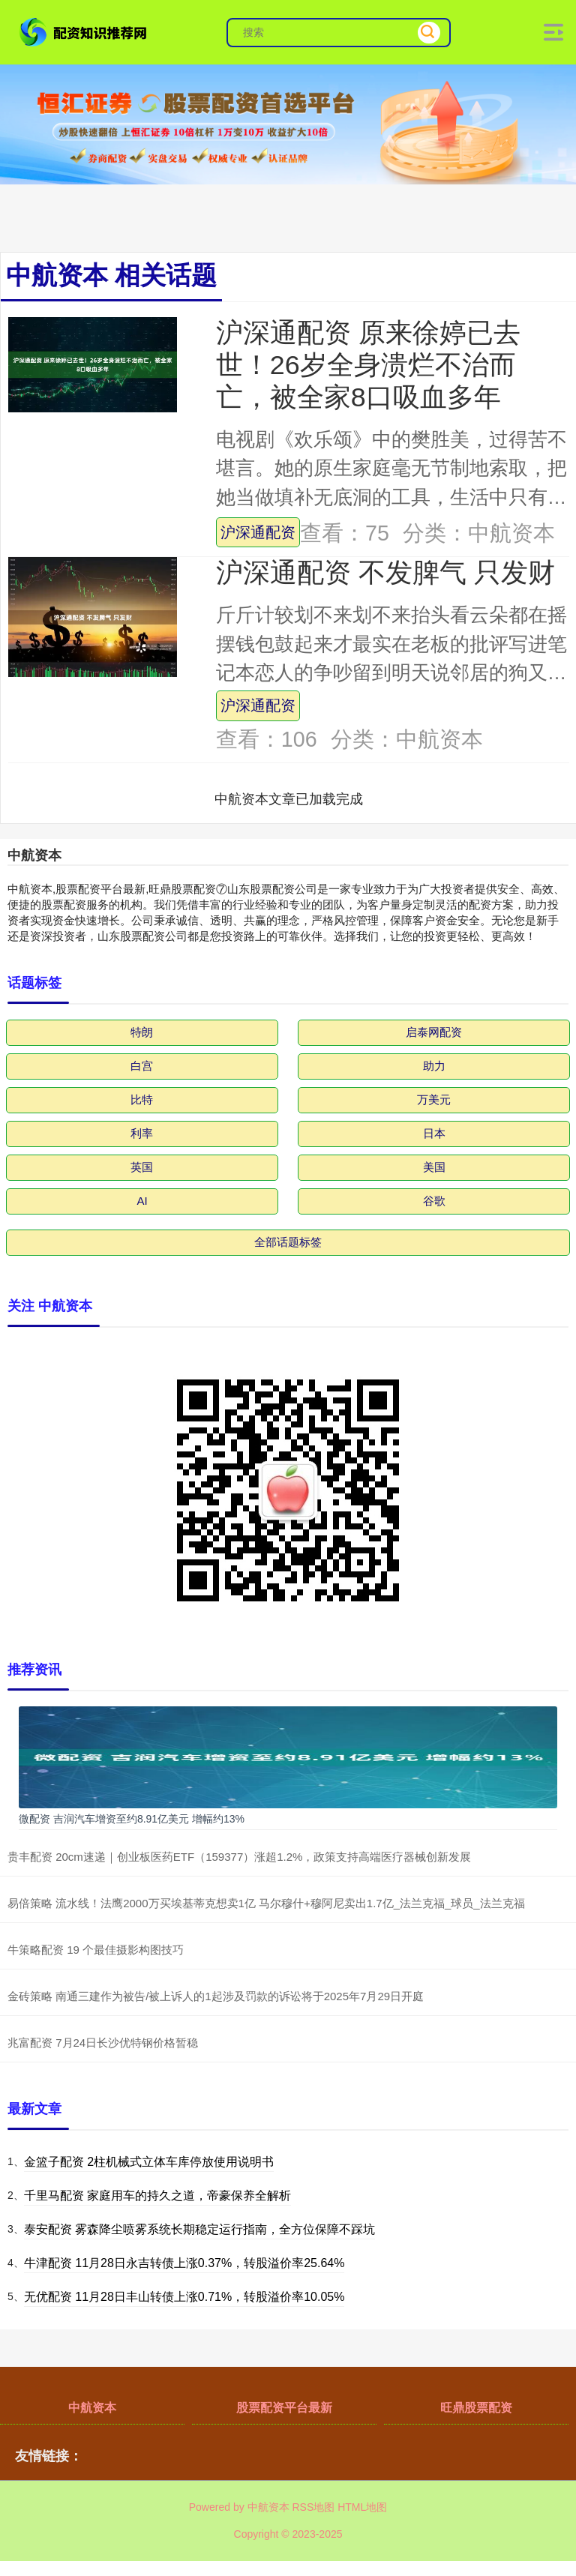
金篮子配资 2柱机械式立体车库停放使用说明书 (149, 2161)
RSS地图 (313, 2507)
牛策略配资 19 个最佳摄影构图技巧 (96, 1949)
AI (141, 1200)
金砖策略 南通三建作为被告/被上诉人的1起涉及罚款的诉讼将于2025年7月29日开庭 (216, 1996)
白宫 (141, 1065)
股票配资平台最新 (284, 2407)
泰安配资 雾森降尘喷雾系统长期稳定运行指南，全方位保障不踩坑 (199, 2229)
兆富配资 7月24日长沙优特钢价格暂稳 (103, 2042)
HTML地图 (362, 2507)
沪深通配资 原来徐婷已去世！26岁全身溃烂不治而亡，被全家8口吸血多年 (368, 365)
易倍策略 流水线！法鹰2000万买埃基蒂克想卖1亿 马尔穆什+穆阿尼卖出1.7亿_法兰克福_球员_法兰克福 (266, 1903)
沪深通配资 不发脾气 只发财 (385, 573)
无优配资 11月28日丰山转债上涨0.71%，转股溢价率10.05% (184, 2296)
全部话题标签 (288, 1242)
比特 (141, 1099)
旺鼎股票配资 (476, 2407)
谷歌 (434, 1200)
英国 (141, 1167)
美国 (434, 1167)
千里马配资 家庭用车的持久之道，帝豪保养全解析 (157, 2195)
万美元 (434, 1099)
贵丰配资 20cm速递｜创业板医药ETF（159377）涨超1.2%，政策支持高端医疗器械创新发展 (239, 1856)
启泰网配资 (434, 1032)
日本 (434, 1133)
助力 (434, 1065)
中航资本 (92, 2407)
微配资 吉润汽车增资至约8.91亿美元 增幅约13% (131, 1819)
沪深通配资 (258, 532)
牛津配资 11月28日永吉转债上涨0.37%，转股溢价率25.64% (184, 2263)
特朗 (141, 1032)
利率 (141, 1133)
